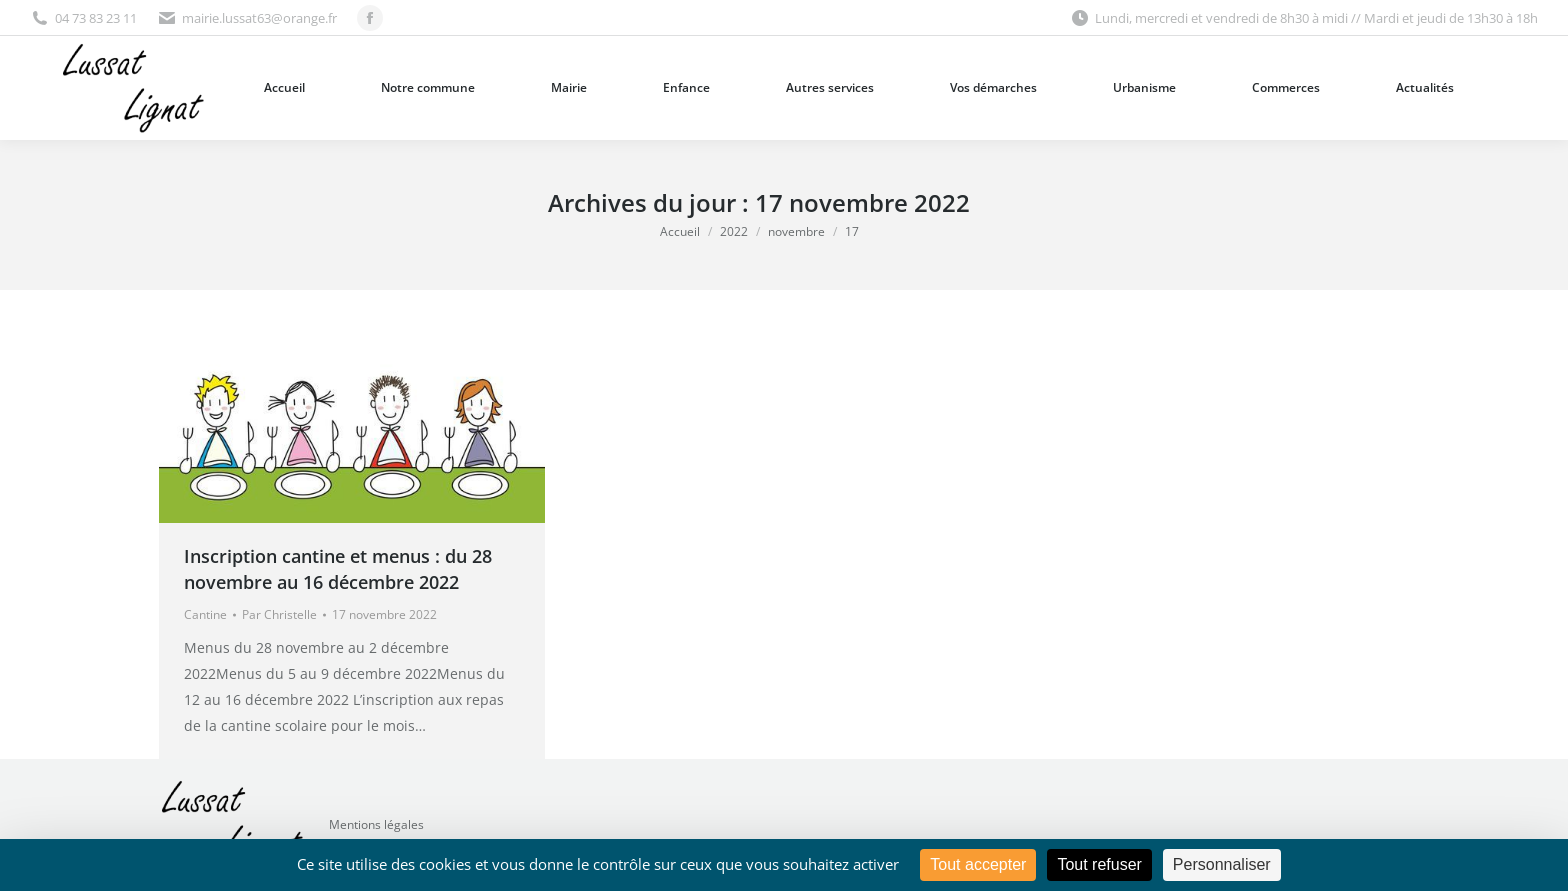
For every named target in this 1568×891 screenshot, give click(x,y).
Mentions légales (376, 824)
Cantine (205, 614)
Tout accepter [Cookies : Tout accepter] (978, 864)
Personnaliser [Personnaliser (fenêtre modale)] (1222, 864)
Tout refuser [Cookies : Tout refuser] (1099, 864)
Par (279, 614)
